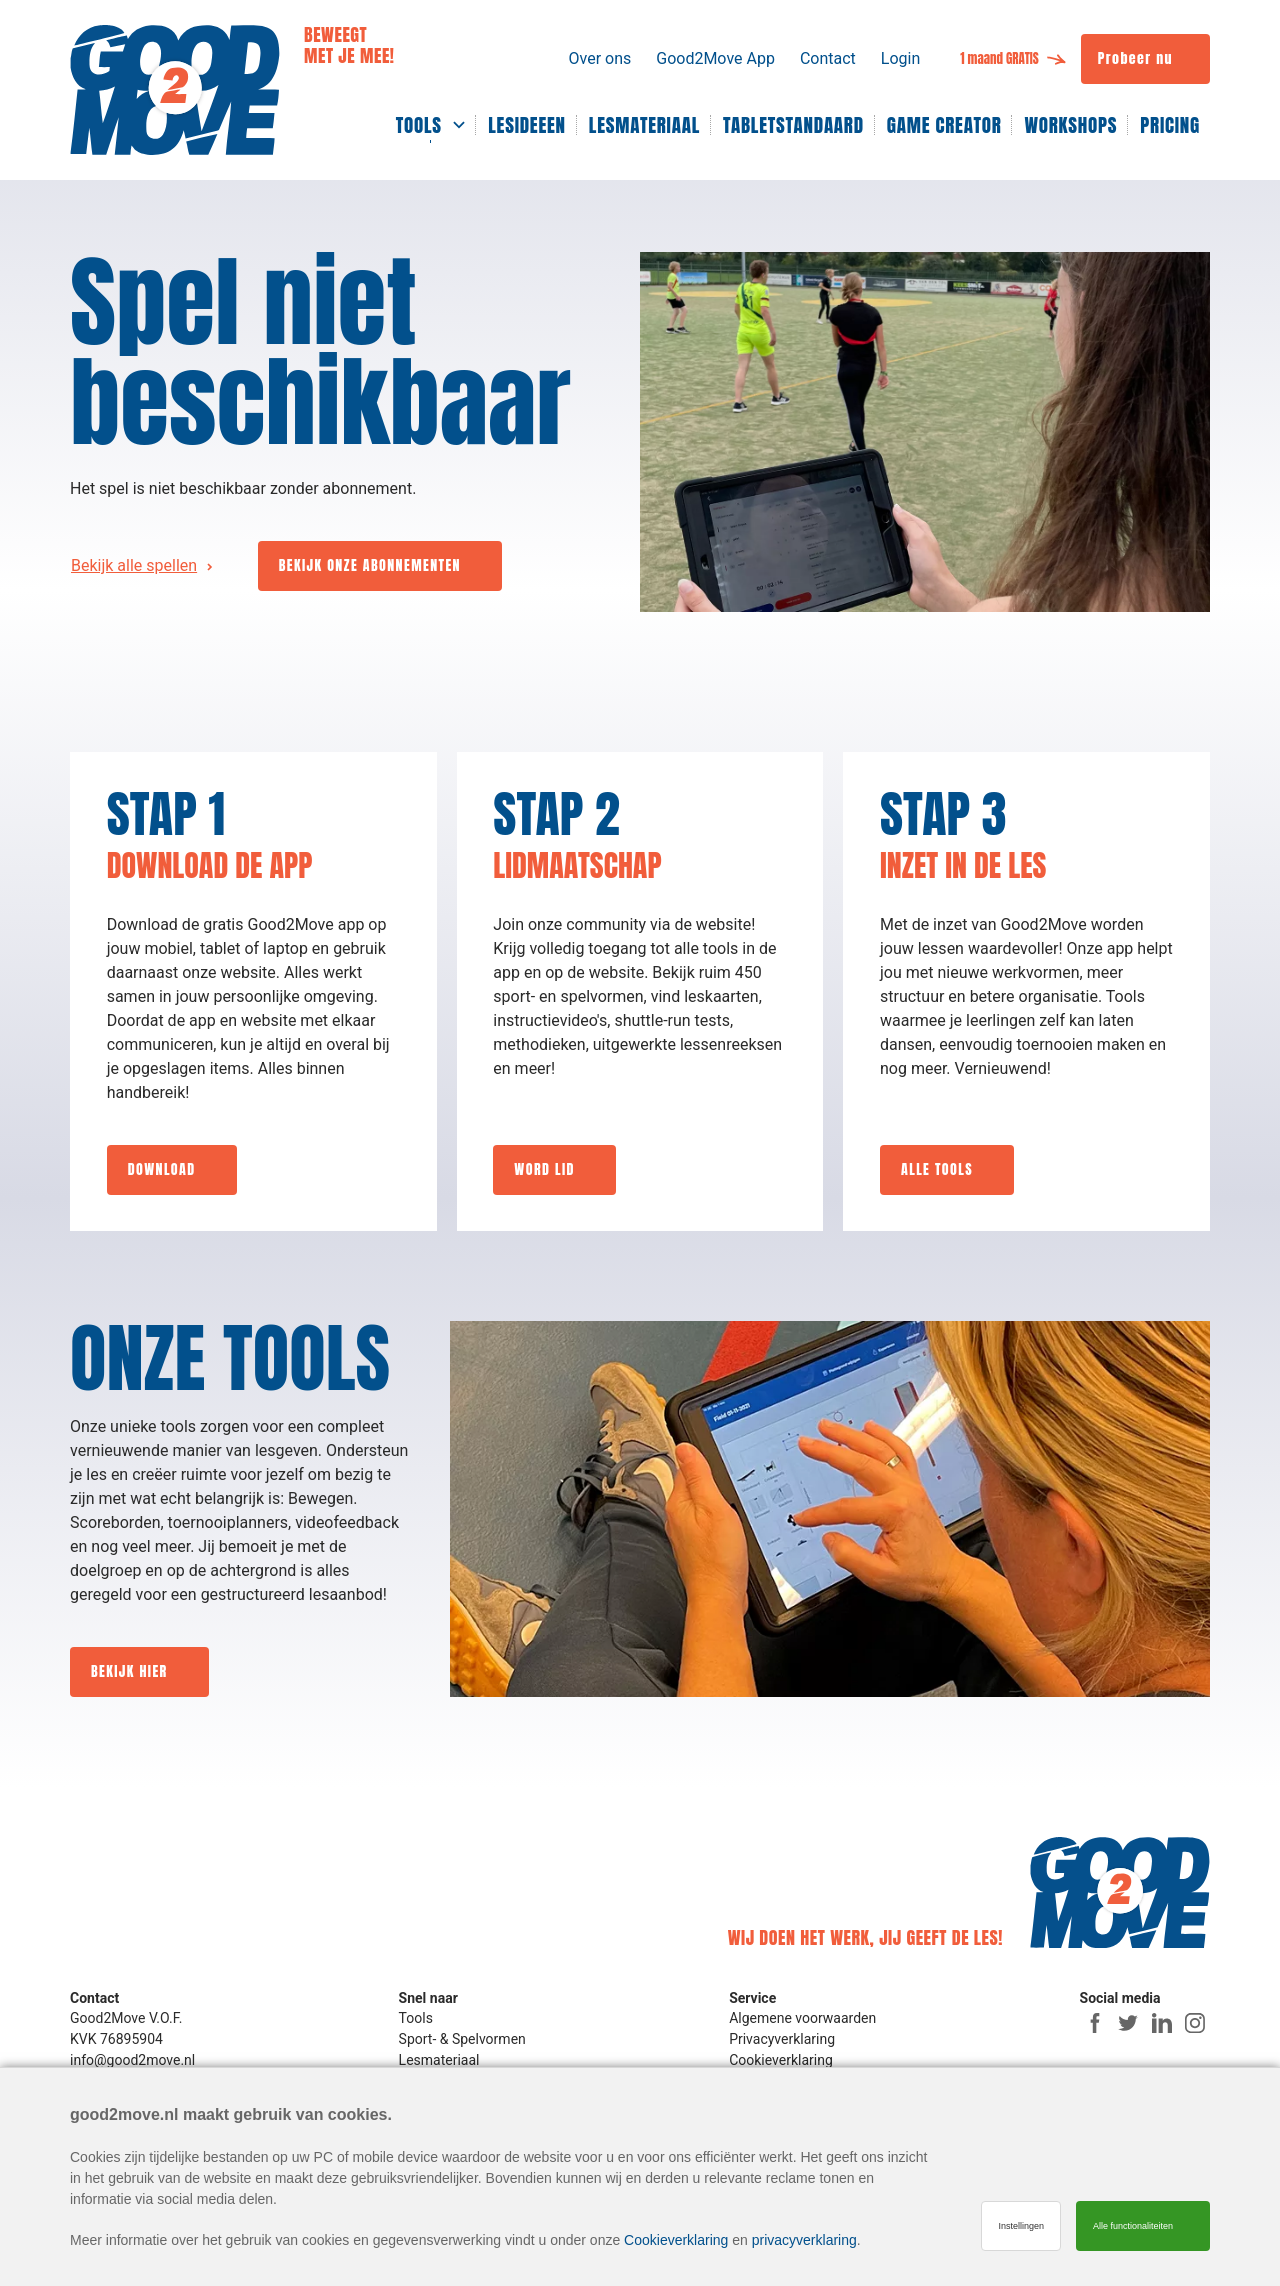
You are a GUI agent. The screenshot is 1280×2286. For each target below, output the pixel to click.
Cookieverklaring (781, 2060)
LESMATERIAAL (644, 125)
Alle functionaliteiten (1133, 2226)
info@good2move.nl (132, 2060)
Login (900, 58)
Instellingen (1021, 2226)
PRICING (1170, 125)
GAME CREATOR (944, 125)
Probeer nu (1135, 58)
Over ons (599, 58)
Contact (828, 58)
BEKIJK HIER (129, 1671)
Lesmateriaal (439, 2060)
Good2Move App (715, 58)
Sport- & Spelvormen (462, 2039)
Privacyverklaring (782, 2039)
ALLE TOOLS (937, 1169)
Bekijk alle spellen (134, 565)
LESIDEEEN (527, 125)
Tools (416, 2018)
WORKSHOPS (1070, 125)
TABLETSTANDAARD (793, 125)
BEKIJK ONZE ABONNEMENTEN (370, 565)
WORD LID (544, 1169)
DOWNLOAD (162, 1169)
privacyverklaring (804, 2240)
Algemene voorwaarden (802, 2018)
